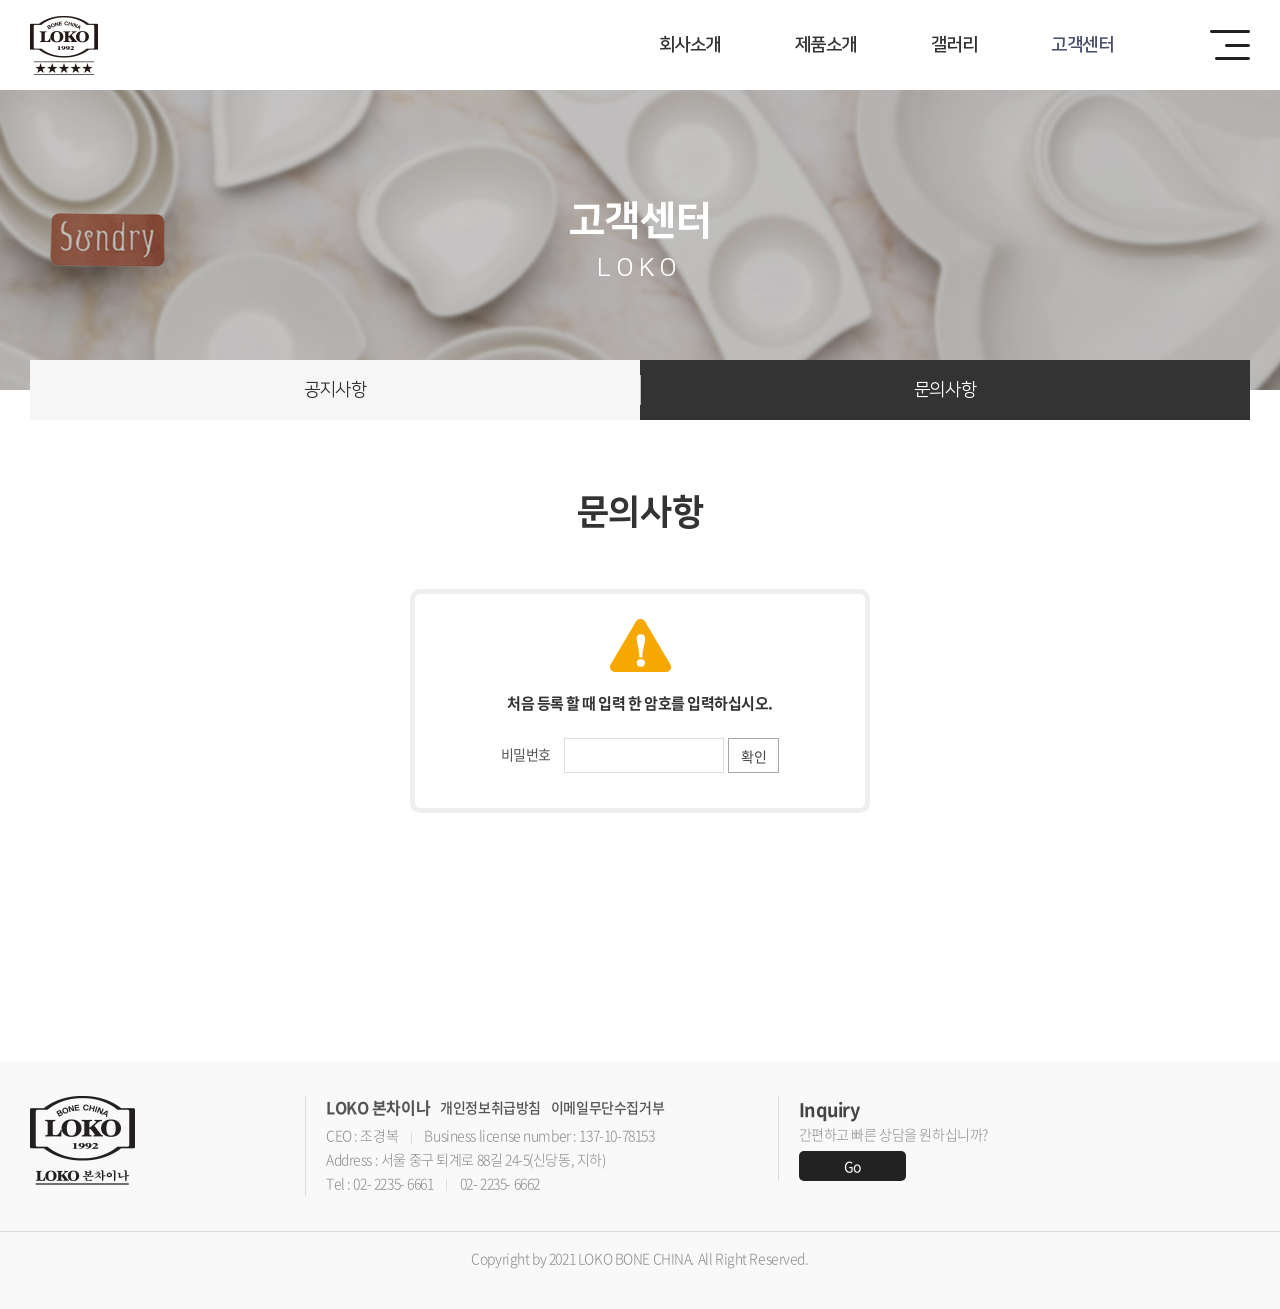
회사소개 (690, 45)
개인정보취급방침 (490, 1107)
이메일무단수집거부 (607, 1107)
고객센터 (1082, 45)
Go (852, 1166)
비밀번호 (526, 754)
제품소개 (826, 45)
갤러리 (954, 45)
